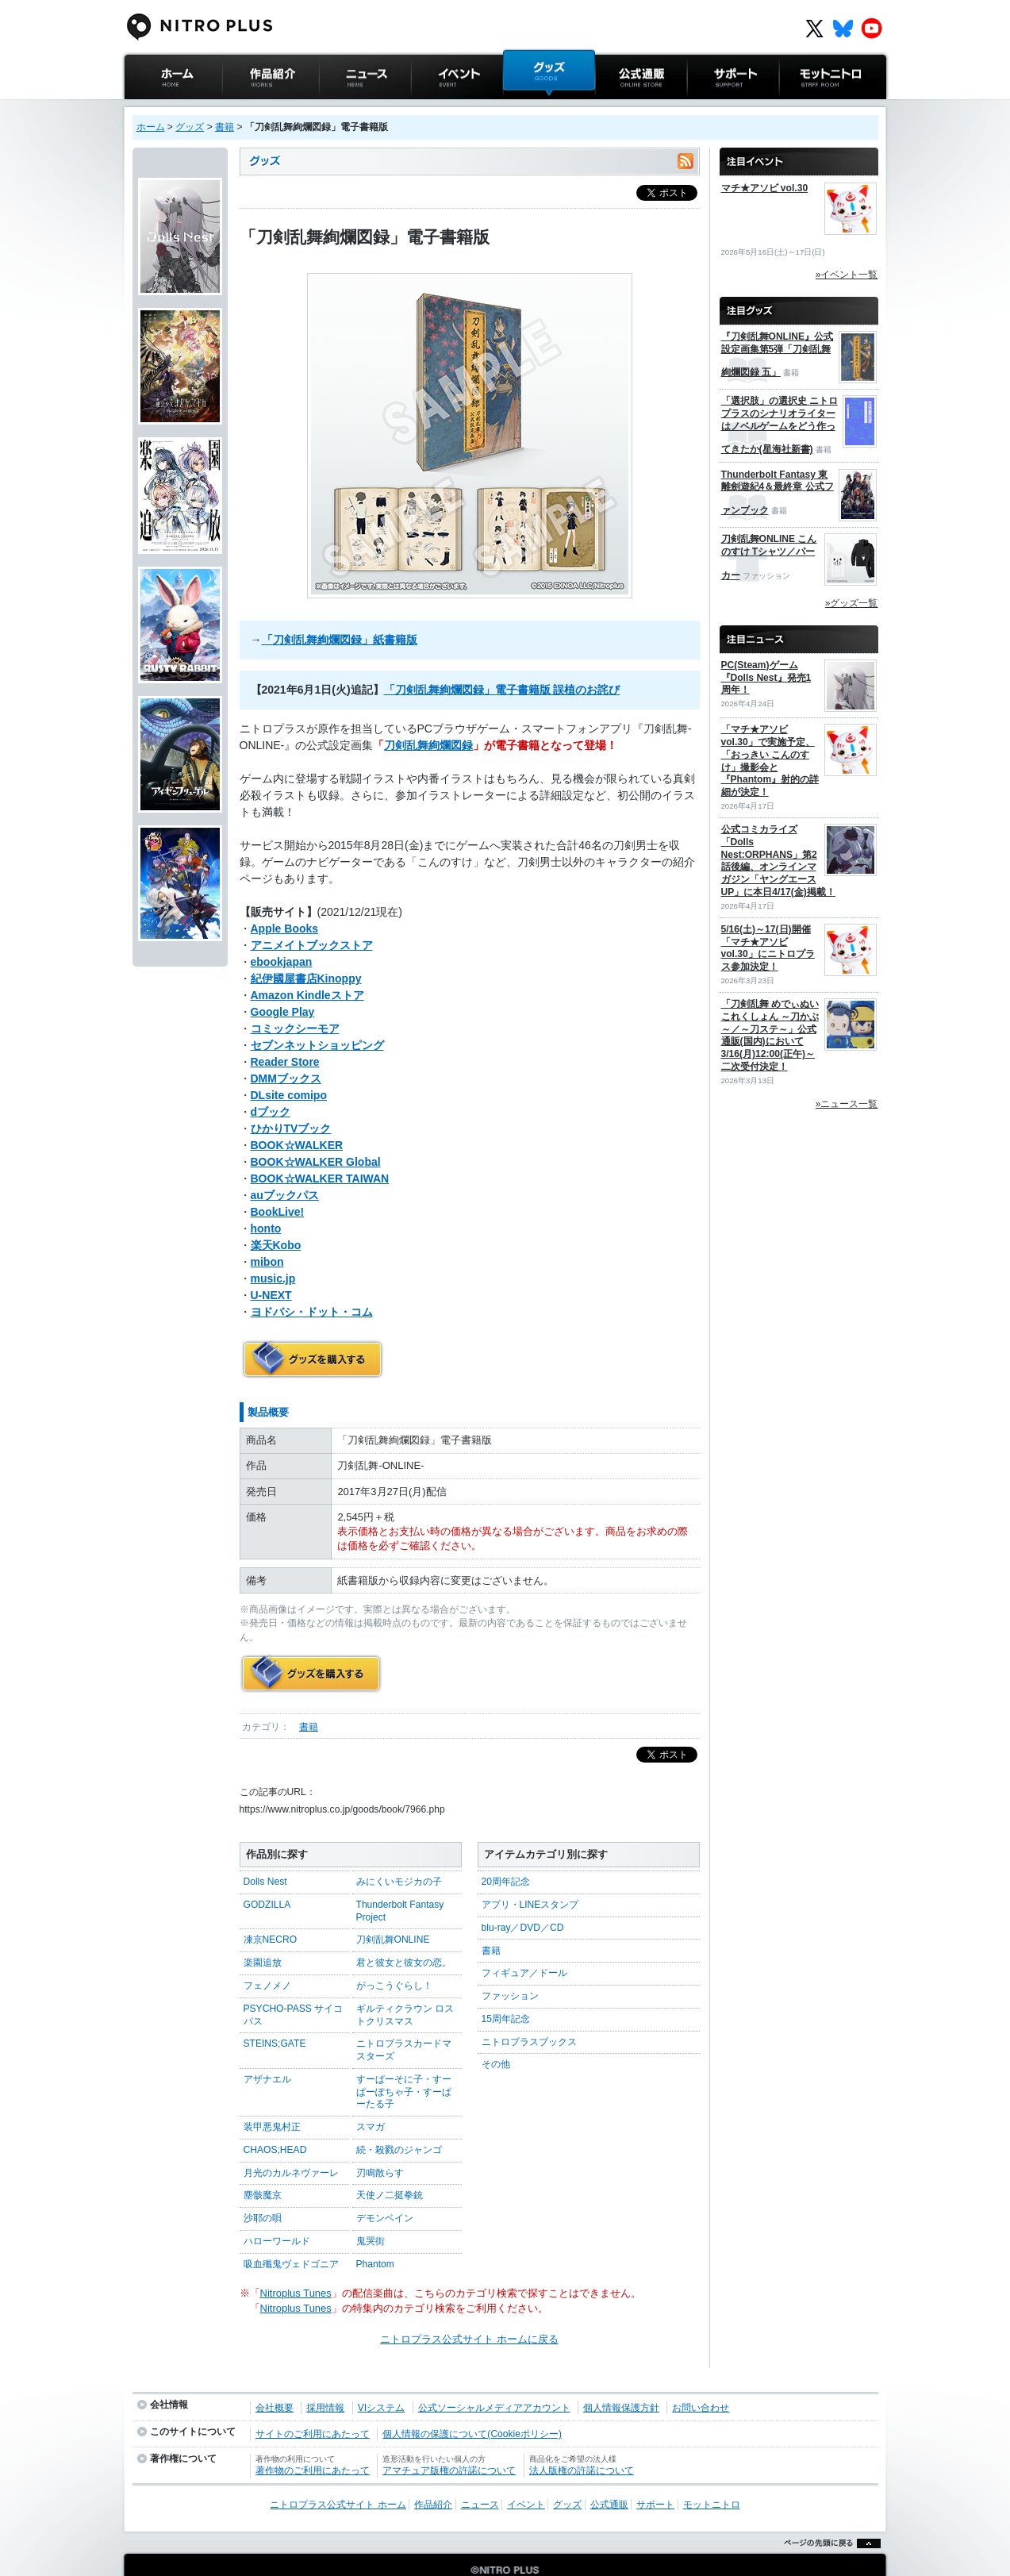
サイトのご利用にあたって (312, 2402)
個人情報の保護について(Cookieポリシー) (472, 2402)
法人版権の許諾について (581, 2438)
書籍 (224, 127)
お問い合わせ (700, 2376)
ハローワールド (277, 2209)
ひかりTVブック (291, 1112)
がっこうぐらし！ (394, 1953)
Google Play (283, 996)
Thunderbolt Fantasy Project (400, 1879)
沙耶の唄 (263, 2186)
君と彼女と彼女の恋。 (403, 1930)
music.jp (273, 1262)
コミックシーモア (295, 1012)
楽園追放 (263, 1930)
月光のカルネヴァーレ (291, 2141)
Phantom (375, 2232)
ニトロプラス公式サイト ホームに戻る (469, 2307)
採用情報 (325, 2376)
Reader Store (285, 1046)
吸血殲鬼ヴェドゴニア (291, 2232)
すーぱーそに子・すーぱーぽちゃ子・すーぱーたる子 (403, 2060)
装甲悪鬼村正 (272, 2095)
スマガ (370, 2095)
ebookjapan (282, 946)
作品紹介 (242, 107)
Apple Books (285, 912)
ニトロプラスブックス (529, 2010)
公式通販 (615, 107)
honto (266, 1212)
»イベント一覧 (847, 274)
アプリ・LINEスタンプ (530, 1872)
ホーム (150, 127)
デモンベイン (384, 2186)
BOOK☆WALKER (297, 1129)
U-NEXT (271, 1279)
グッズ (518, 107)
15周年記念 (506, 1987)
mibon (267, 1246)
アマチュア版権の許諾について (449, 2438)
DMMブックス (286, 1062)
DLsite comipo (289, 1079)
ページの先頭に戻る (828, 2552)
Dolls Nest (265, 1849)
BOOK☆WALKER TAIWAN (320, 1162)
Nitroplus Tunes (296, 2261)
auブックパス (285, 1179)
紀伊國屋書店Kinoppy (306, 962)
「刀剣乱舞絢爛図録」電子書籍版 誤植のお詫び (502, 673)
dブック (271, 1096)
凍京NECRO (271, 1907)
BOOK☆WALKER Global (316, 1146)
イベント (431, 107)
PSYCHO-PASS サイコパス (294, 1983)
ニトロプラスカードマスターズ (403, 2018)
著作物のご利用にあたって (312, 2438)
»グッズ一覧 (851, 603)
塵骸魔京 (263, 2163)
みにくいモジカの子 (399, 1849)
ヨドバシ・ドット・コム (312, 1296)
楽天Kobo (276, 1229)
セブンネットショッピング (317, 1029)
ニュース (339, 107)
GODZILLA (267, 1872)
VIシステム (381, 2376)
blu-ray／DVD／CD (523, 1895)
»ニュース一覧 (847, 1103)
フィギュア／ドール (524, 1941)
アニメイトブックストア (312, 929)
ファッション (510, 1964)
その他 (496, 2032)
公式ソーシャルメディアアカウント (494, 2376)
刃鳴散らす (380, 2141)
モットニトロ (810, 107)
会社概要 (274, 2376)
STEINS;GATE (275, 2011)
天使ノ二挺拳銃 (389, 2163)
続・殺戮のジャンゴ (399, 2118)
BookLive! (278, 1196)
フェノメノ (267, 1953)
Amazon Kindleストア (307, 979)
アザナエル (267, 2047)
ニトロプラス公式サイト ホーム (171, 115)
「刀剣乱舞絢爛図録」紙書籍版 (339, 623)
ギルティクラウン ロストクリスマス (405, 1983)
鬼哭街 (370, 2209)
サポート (707, 107)
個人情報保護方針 (621, 2376)
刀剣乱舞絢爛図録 (428, 729)
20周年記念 (506, 1849)
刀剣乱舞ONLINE (393, 1907)
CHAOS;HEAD (275, 2118)
